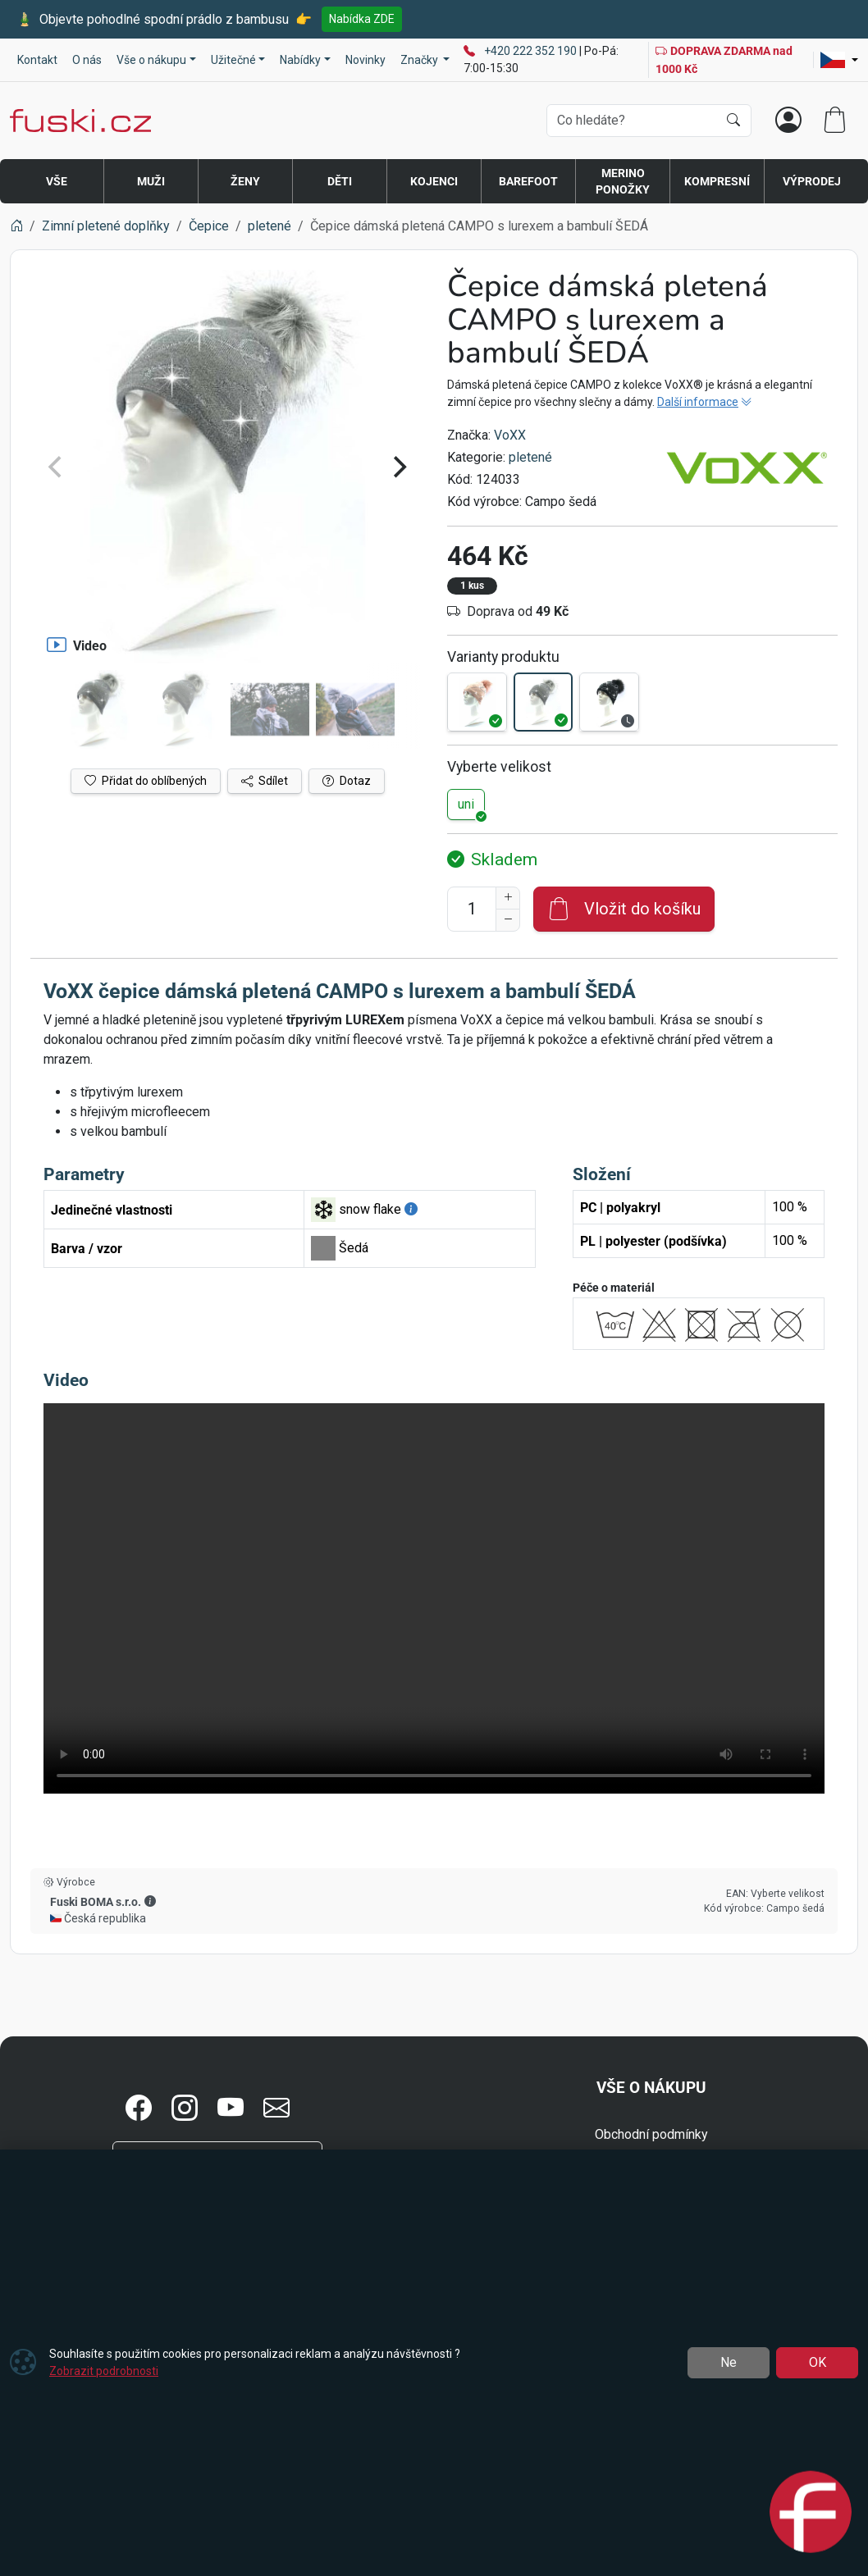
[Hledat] (733, 120)
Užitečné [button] (233, 59)
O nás (87, 59)
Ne (728, 2362)
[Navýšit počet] (508, 898)
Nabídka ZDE (362, 18)
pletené (530, 457)
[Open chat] (811, 2510)
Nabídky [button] (300, 59)
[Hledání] (632, 120)
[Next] (398, 467)
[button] (150, 1901)
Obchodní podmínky (651, 2134)
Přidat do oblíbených (146, 780)
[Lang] (839, 60)
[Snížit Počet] (508, 920)
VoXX (510, 435)
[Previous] (57, 467)
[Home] (16, 226)
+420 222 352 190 (531, 50)
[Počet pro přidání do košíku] (471, 909)
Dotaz (346, 780)
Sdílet (264, 780)
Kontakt (37, 59)
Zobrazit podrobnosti (103, 2371)
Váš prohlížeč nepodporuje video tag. (434, 1598)
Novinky (365, 59)
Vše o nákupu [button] (151, 59)
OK (817, 2362)
